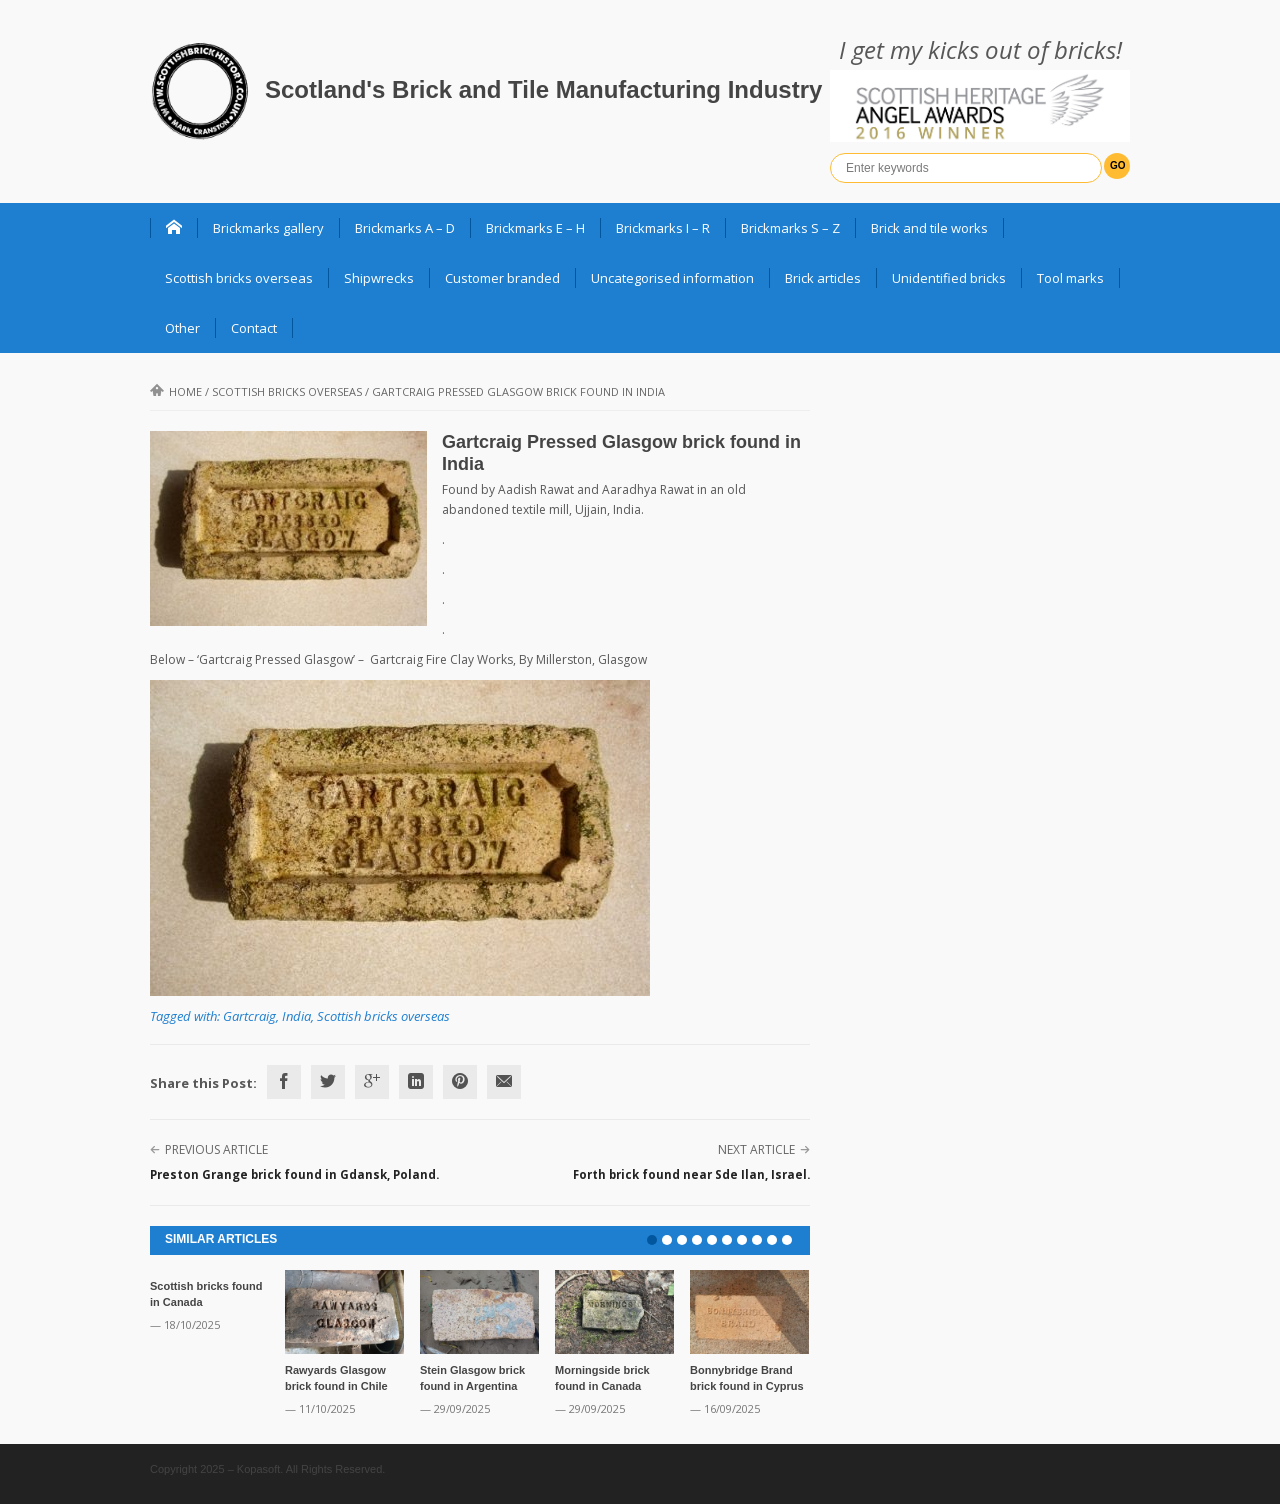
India (296, 1016)
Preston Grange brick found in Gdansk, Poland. (294, 1174)
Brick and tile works (929, 228)
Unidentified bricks (949, 278)
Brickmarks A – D (405, 228)
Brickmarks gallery (268, 228)
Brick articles (823, 278)
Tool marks (1070, 278)
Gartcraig (249, 1016)
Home (176, 391)
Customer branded (502, 278)
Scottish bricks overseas (239, 278)
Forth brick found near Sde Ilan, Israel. (691, 1174)
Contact (254, 328)
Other (182, 328)
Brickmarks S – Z (790, 228)
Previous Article (216, 1149)
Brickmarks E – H (535, 228)
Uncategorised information (672, 278)
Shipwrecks (379, 278)
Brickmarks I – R (663, 228)
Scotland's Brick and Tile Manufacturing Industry (543, 89)
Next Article (756, 1149)
